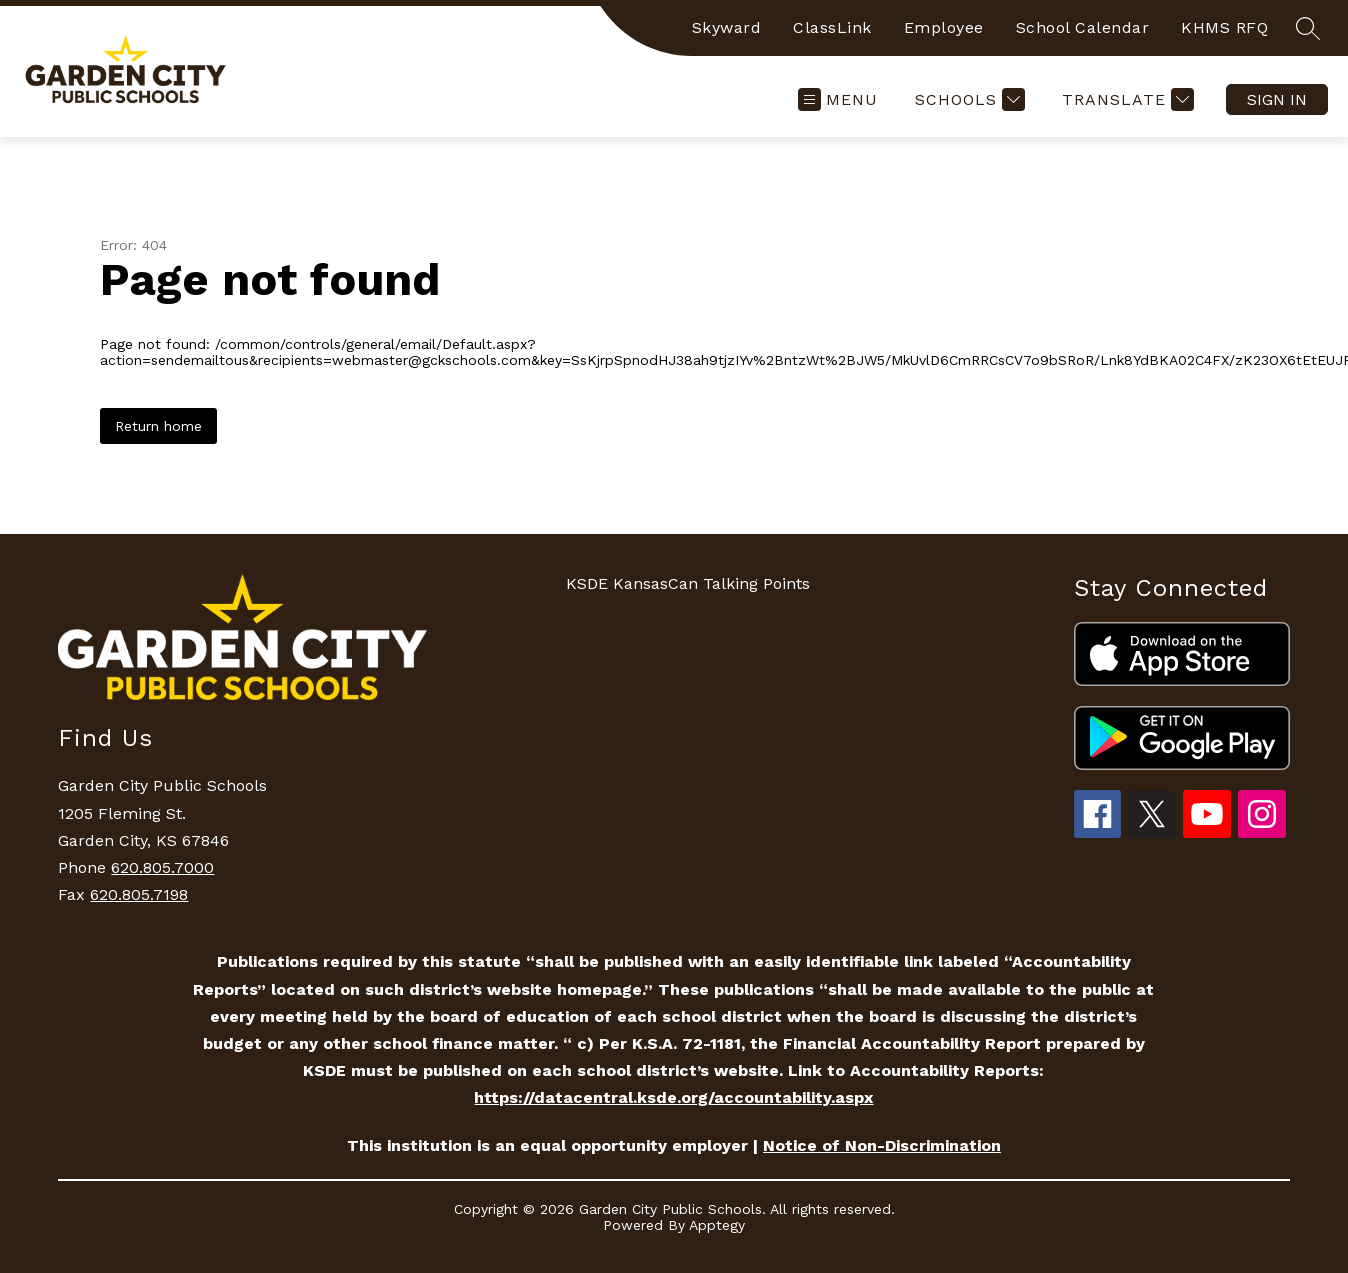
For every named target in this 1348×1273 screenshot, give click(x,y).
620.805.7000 (162, 867)
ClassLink (832, 27)
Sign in (1277, 99)
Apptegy (717, 1225)
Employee (944, 27)
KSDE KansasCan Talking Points (688, 583)
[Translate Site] (1125, 99)
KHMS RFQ (1224, 27)
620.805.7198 (139, 894)
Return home (158, 426)
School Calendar (1083, 27)
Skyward (727, 27)
